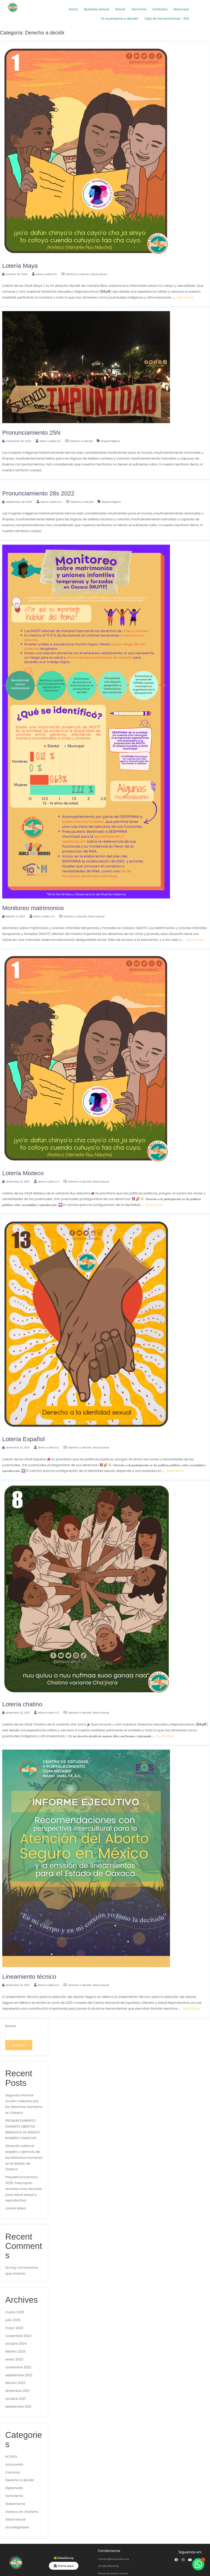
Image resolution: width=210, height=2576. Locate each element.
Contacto (160, 9)
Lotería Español (23, 1439)
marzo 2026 (14, 2312)
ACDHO (11, 2456)
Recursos (181, 9)
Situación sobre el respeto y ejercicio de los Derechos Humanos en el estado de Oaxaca (23, 2158)
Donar (120, 9)
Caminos (12, 2472)
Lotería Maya (20, 265)
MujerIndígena (110, 441)
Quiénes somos (96, 9)
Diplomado (14, 2488)
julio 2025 (12, 2320)
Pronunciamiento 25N (31, 432)
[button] (198, 2564)
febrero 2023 (15, 2351)
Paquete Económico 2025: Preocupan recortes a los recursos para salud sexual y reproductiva (23, 2189)
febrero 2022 (15, 2383)
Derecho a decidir (77, 274)
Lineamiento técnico (29, 1976)
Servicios (139, 9)
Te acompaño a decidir (119, 18)
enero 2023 (14, 2359)
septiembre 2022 (18, 2375)
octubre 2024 (16, 2343)
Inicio (73, 9)
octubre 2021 (15, 2398)
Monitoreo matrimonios (33, 908)
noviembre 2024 (18, 2336)
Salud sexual (98, 274)
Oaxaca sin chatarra (21, 2511)
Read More (185, 297)
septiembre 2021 (18, 2406)
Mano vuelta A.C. (47, 274)
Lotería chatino (22, 1704)
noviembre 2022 (18, 2367)
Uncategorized (17, 2527)
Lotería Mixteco (23, 1173)
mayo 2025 (14, 2328)
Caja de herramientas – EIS (167, 18)
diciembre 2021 (17, 2390)
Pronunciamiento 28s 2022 (38, 493)
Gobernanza (15, 2503)
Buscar (10, 2026)
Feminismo (14, 2496)
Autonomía (14, 2464)
